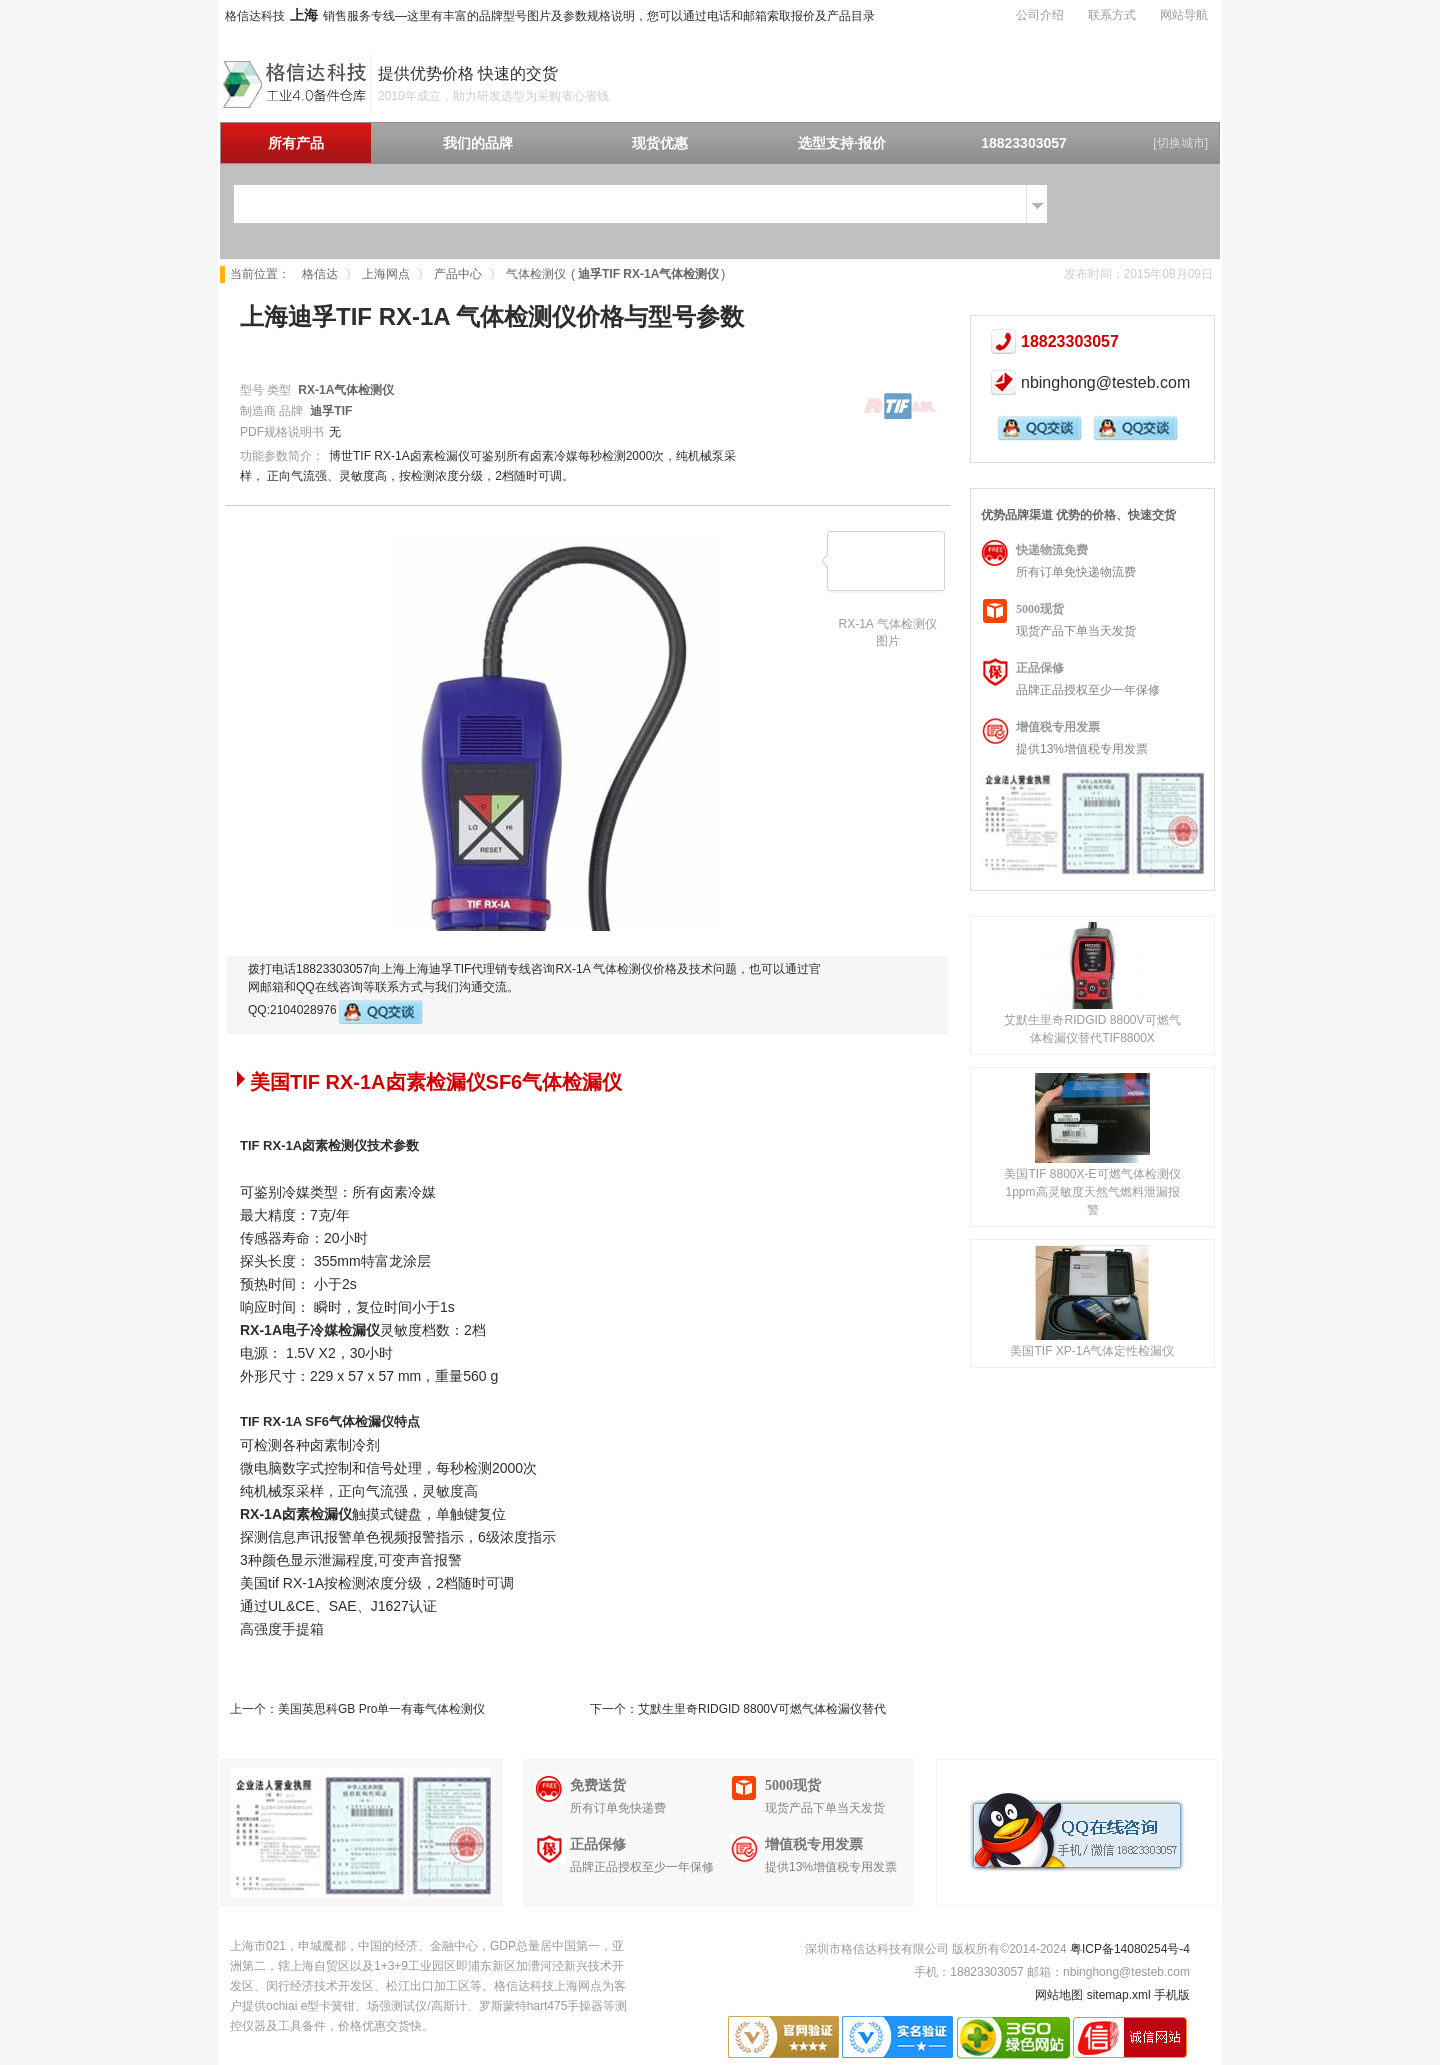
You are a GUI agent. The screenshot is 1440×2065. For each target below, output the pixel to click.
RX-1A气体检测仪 (346, 390)
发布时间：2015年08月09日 (1138, 274)
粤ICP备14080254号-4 (1130, 1949)
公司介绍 (1040, 15)
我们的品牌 (478, 143)
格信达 (320, 274)
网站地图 (1059, 1995)
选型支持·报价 (842, 143)
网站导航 (1184, 15)
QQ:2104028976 (335, 1012)
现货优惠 (660, 143)
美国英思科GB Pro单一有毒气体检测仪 (381, 1709)
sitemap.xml (1119, 1995)
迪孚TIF (331, 411)
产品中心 (458, 274)
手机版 (1172, 1995)
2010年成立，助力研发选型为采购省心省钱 (493, 96)
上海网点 (386, 274)
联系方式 (1112, 15)
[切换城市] (1180, 143)
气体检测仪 (536, 274)
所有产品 (296, 143)
